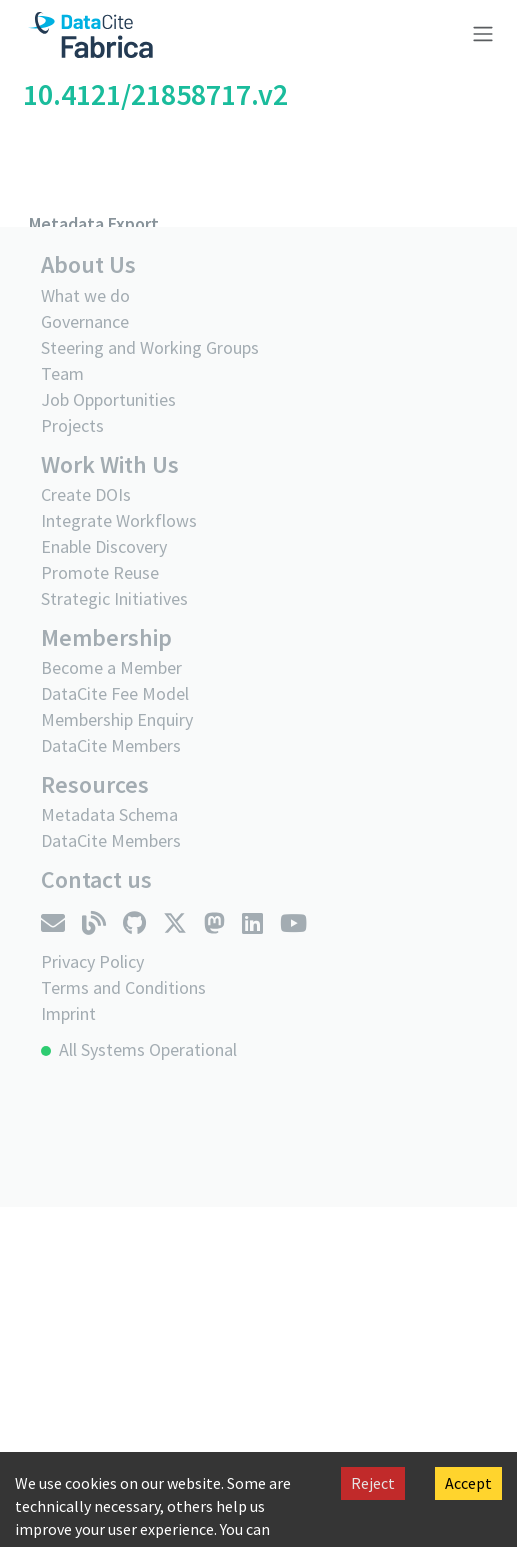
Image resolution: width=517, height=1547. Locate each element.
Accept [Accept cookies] (468, 1483)
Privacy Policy (92, 961)
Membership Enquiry (117, 719)
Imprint (68, 1013)
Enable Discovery (104, 546)
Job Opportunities (108, 399)
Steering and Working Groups (150, 347)
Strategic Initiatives (114, 598)
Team (62, 373)
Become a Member (111, 667)
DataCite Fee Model (115, 693)
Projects (72, 425)
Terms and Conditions (123, 987)
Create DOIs (86, 494)
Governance (85, 321)
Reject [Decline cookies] (373, 1483)
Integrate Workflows (119, 520)
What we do (85, 295)
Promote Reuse (100, 572)
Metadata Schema (109, 814)
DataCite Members (111, 745)
